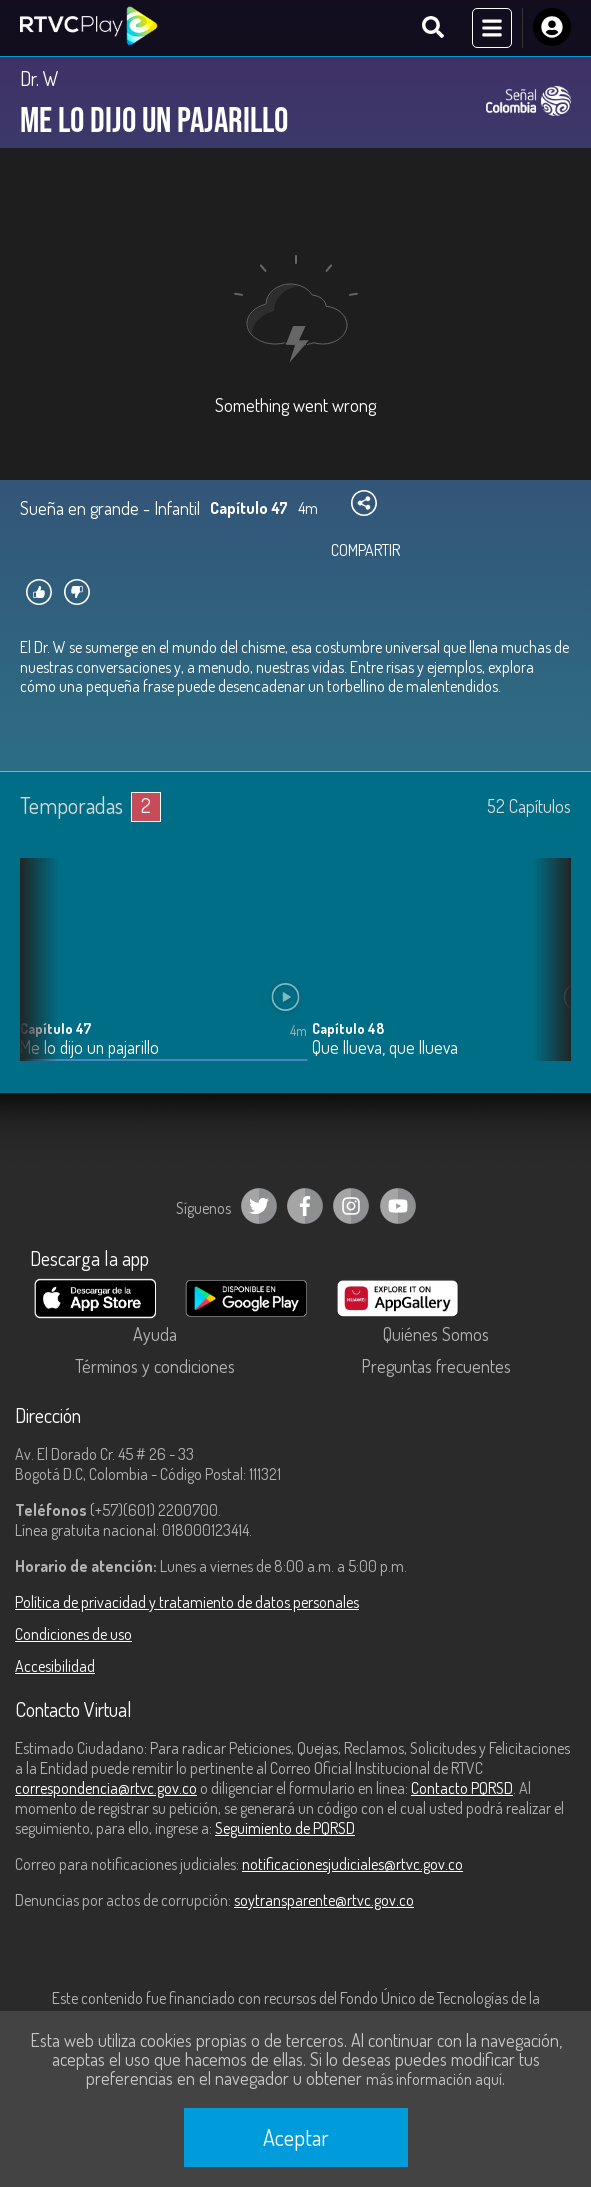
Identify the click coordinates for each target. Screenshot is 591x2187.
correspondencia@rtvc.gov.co (106, 1788)
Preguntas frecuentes (436, 1366)
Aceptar (296, 2137)
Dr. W (39, 78)
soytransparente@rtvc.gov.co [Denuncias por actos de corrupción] (324, 1900)
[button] (546, 975)
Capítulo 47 (55, 1028)
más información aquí (434, 2079)
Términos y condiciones (155, 1366)
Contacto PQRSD (462, 1788)
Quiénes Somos (436, 1334)
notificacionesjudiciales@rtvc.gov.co (352, 1864)
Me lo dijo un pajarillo (89, 1047)
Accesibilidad (55, 1666)
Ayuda (155, 1334)
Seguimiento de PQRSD (285, 1828)
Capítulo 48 (348, 1028)
